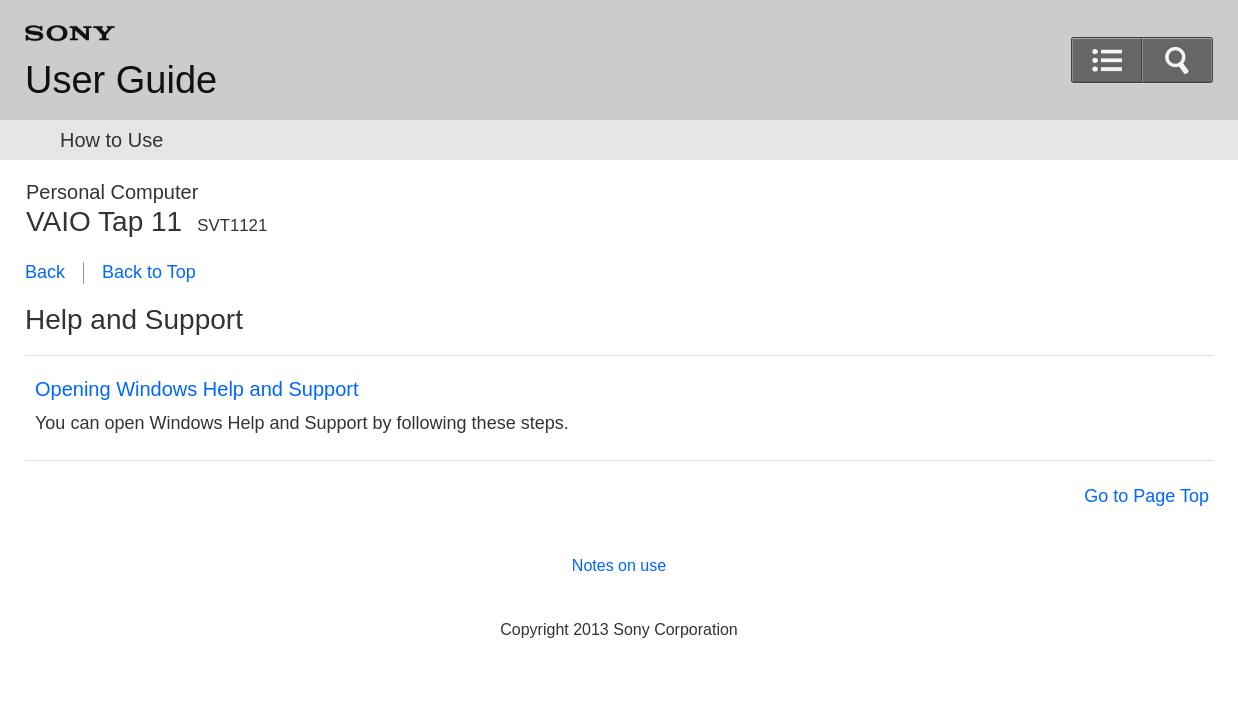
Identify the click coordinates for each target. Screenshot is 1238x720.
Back (45, 272)
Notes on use (619, 565)
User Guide (121, 80)
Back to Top (149, 272)
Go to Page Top (1146, 496)
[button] (1177, 60)
